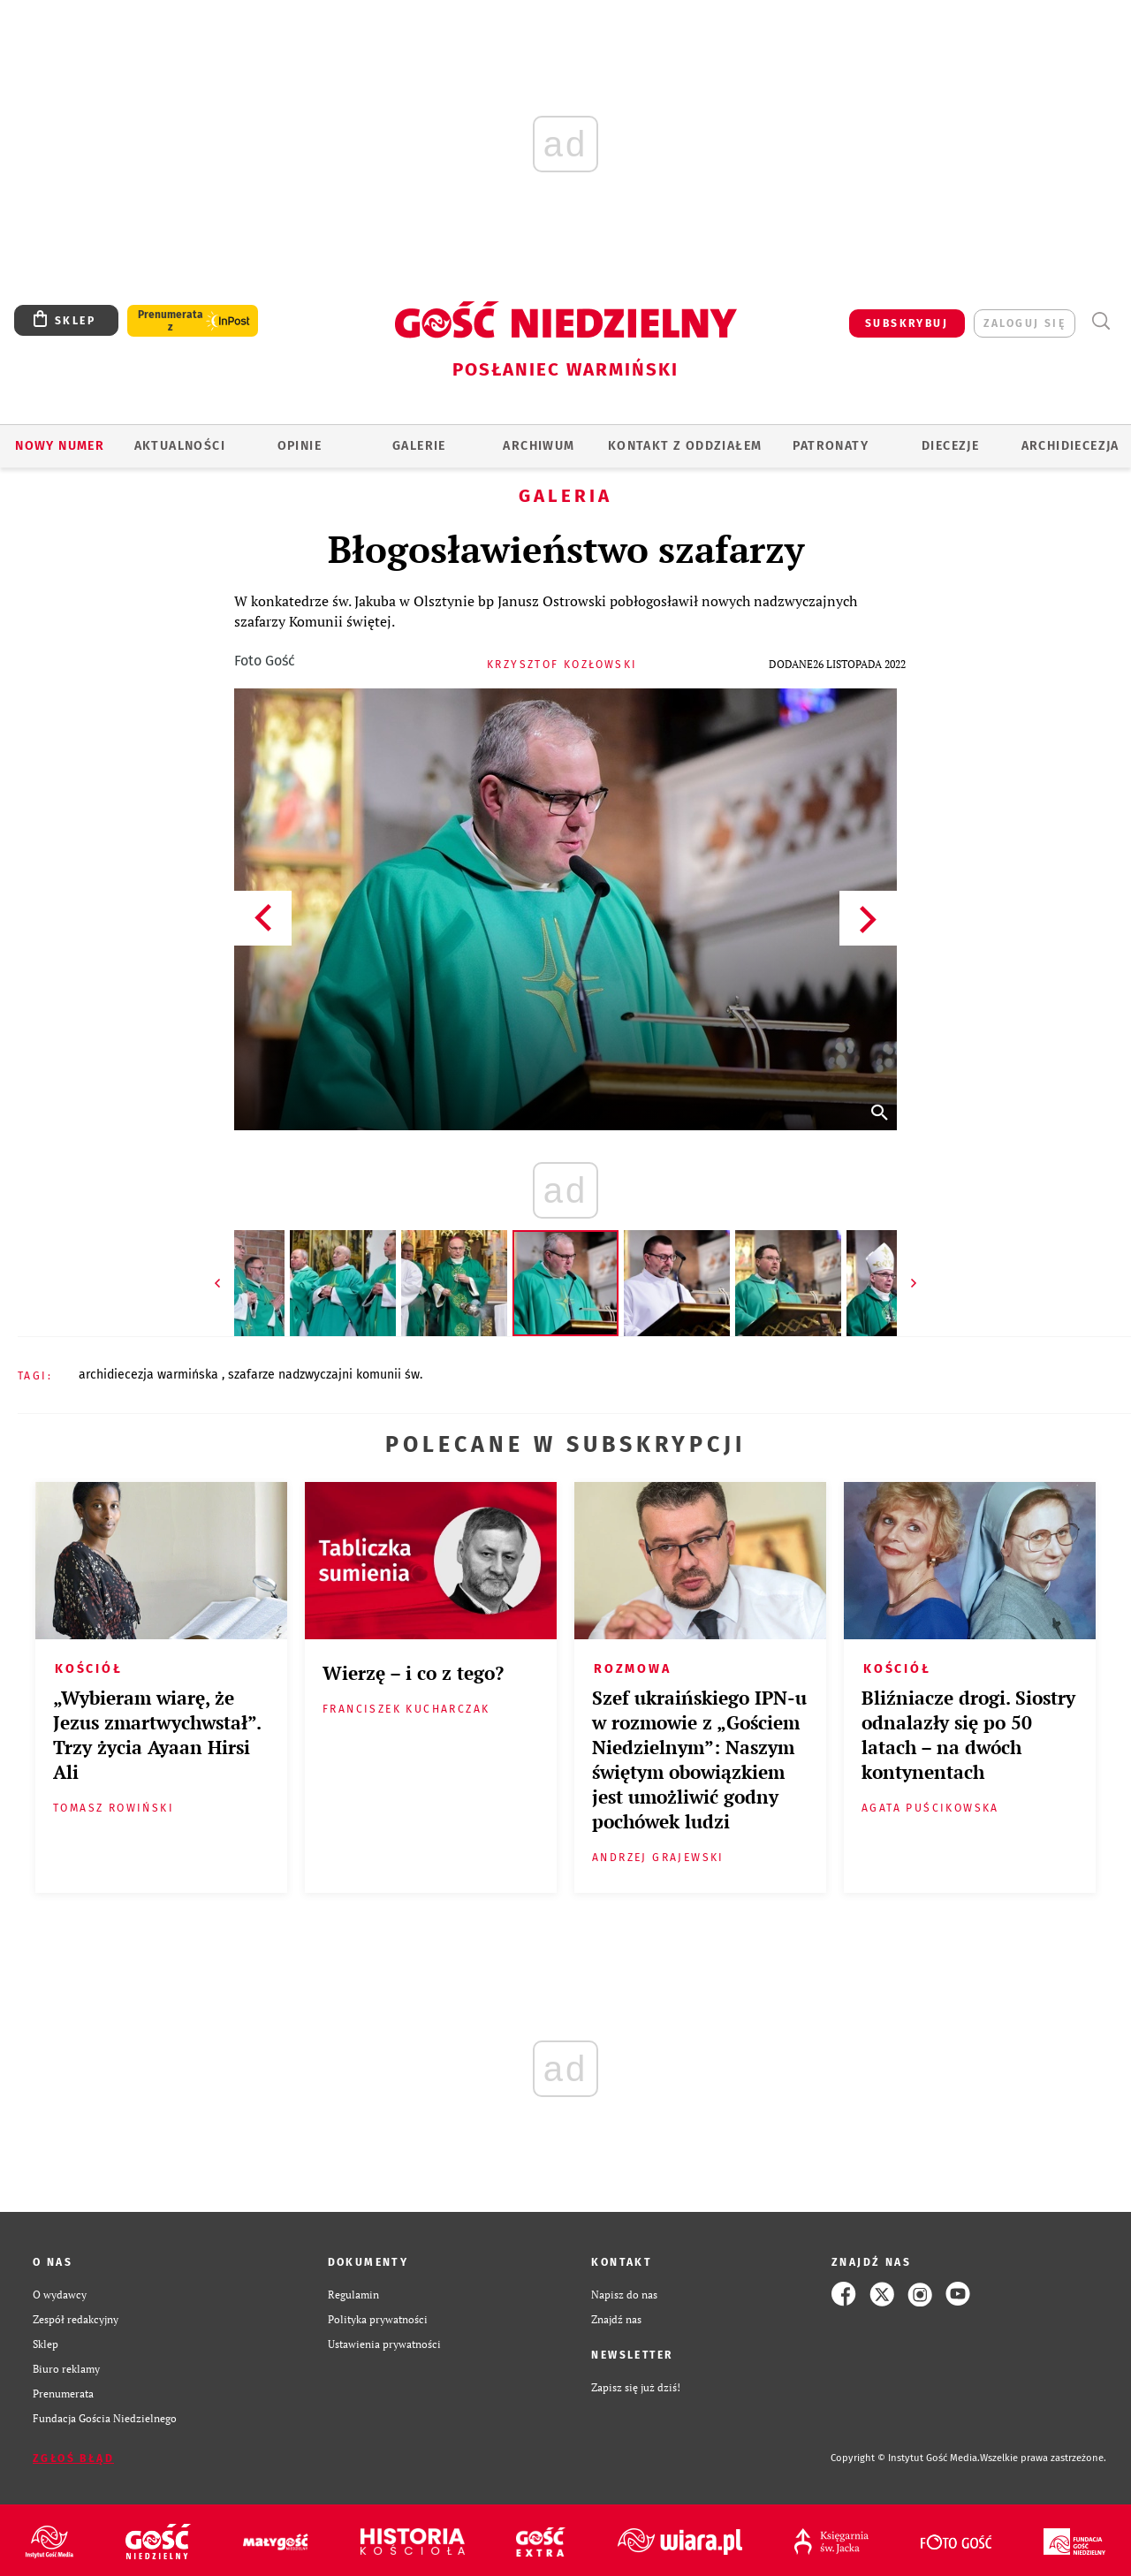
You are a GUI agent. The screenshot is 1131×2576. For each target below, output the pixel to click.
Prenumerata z (170, 320)
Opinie (299, 445)
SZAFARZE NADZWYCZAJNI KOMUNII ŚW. (325, 1374)
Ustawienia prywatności (384, 2344)
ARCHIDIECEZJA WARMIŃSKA (150, 1374)
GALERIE (419, 445)
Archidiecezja (1070, 445)
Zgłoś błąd (73, 2458)
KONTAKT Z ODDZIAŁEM (685, 445)
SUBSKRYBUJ (906, 323)
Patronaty (831, 445)
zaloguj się (1024, 323)
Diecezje (950, 445)
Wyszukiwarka (1100, 321)
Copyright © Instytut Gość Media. (905, 2458)
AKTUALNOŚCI (179, 445)
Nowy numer (59, 445)
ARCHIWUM (538, 445)
